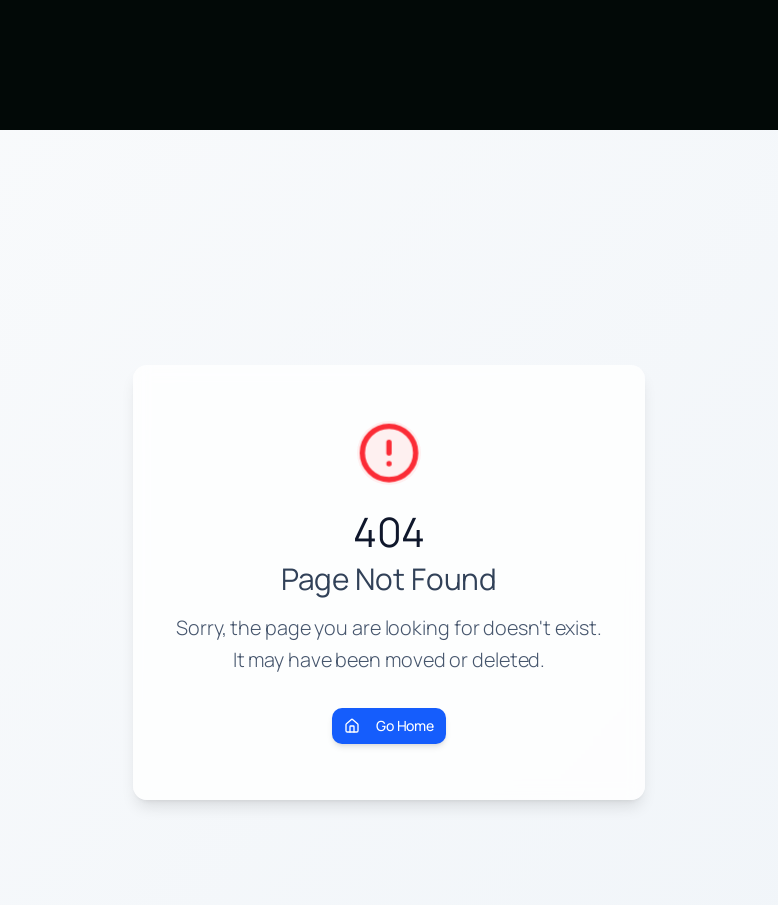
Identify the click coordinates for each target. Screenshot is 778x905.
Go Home (389, 725)
